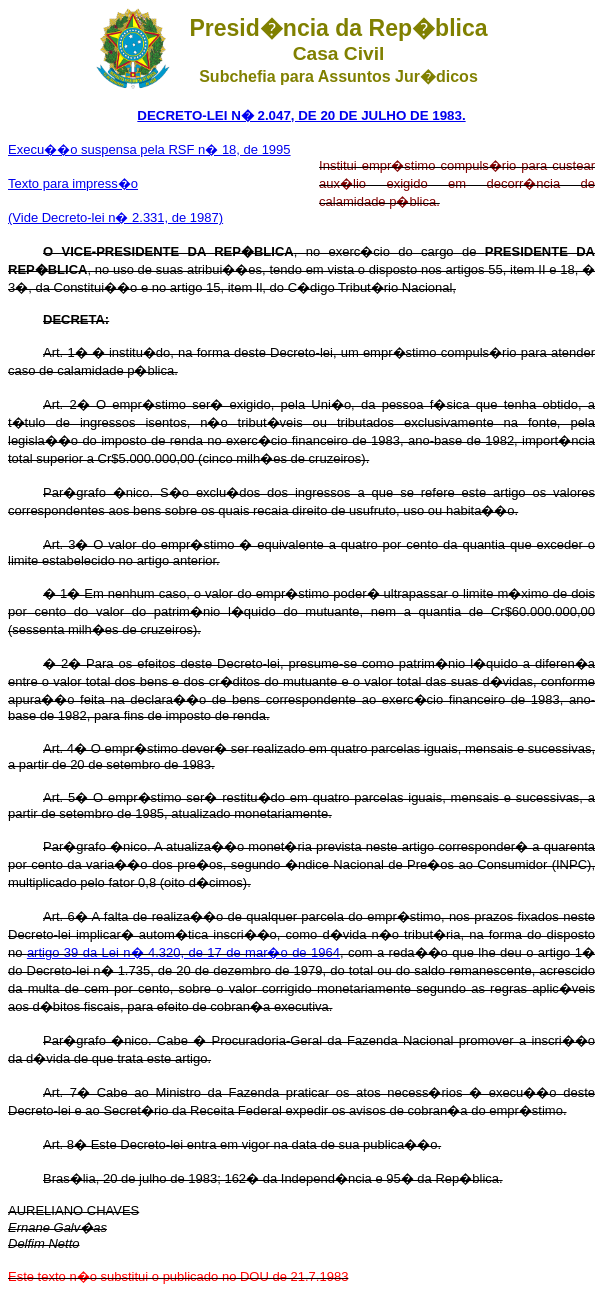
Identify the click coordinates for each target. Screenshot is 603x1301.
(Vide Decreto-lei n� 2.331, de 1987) (115, 217)
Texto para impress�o (73, 183)
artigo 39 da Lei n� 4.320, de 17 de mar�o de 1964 (183, 952)
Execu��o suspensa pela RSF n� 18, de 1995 (149, 149)
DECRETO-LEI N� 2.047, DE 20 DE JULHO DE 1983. (301, 115)
